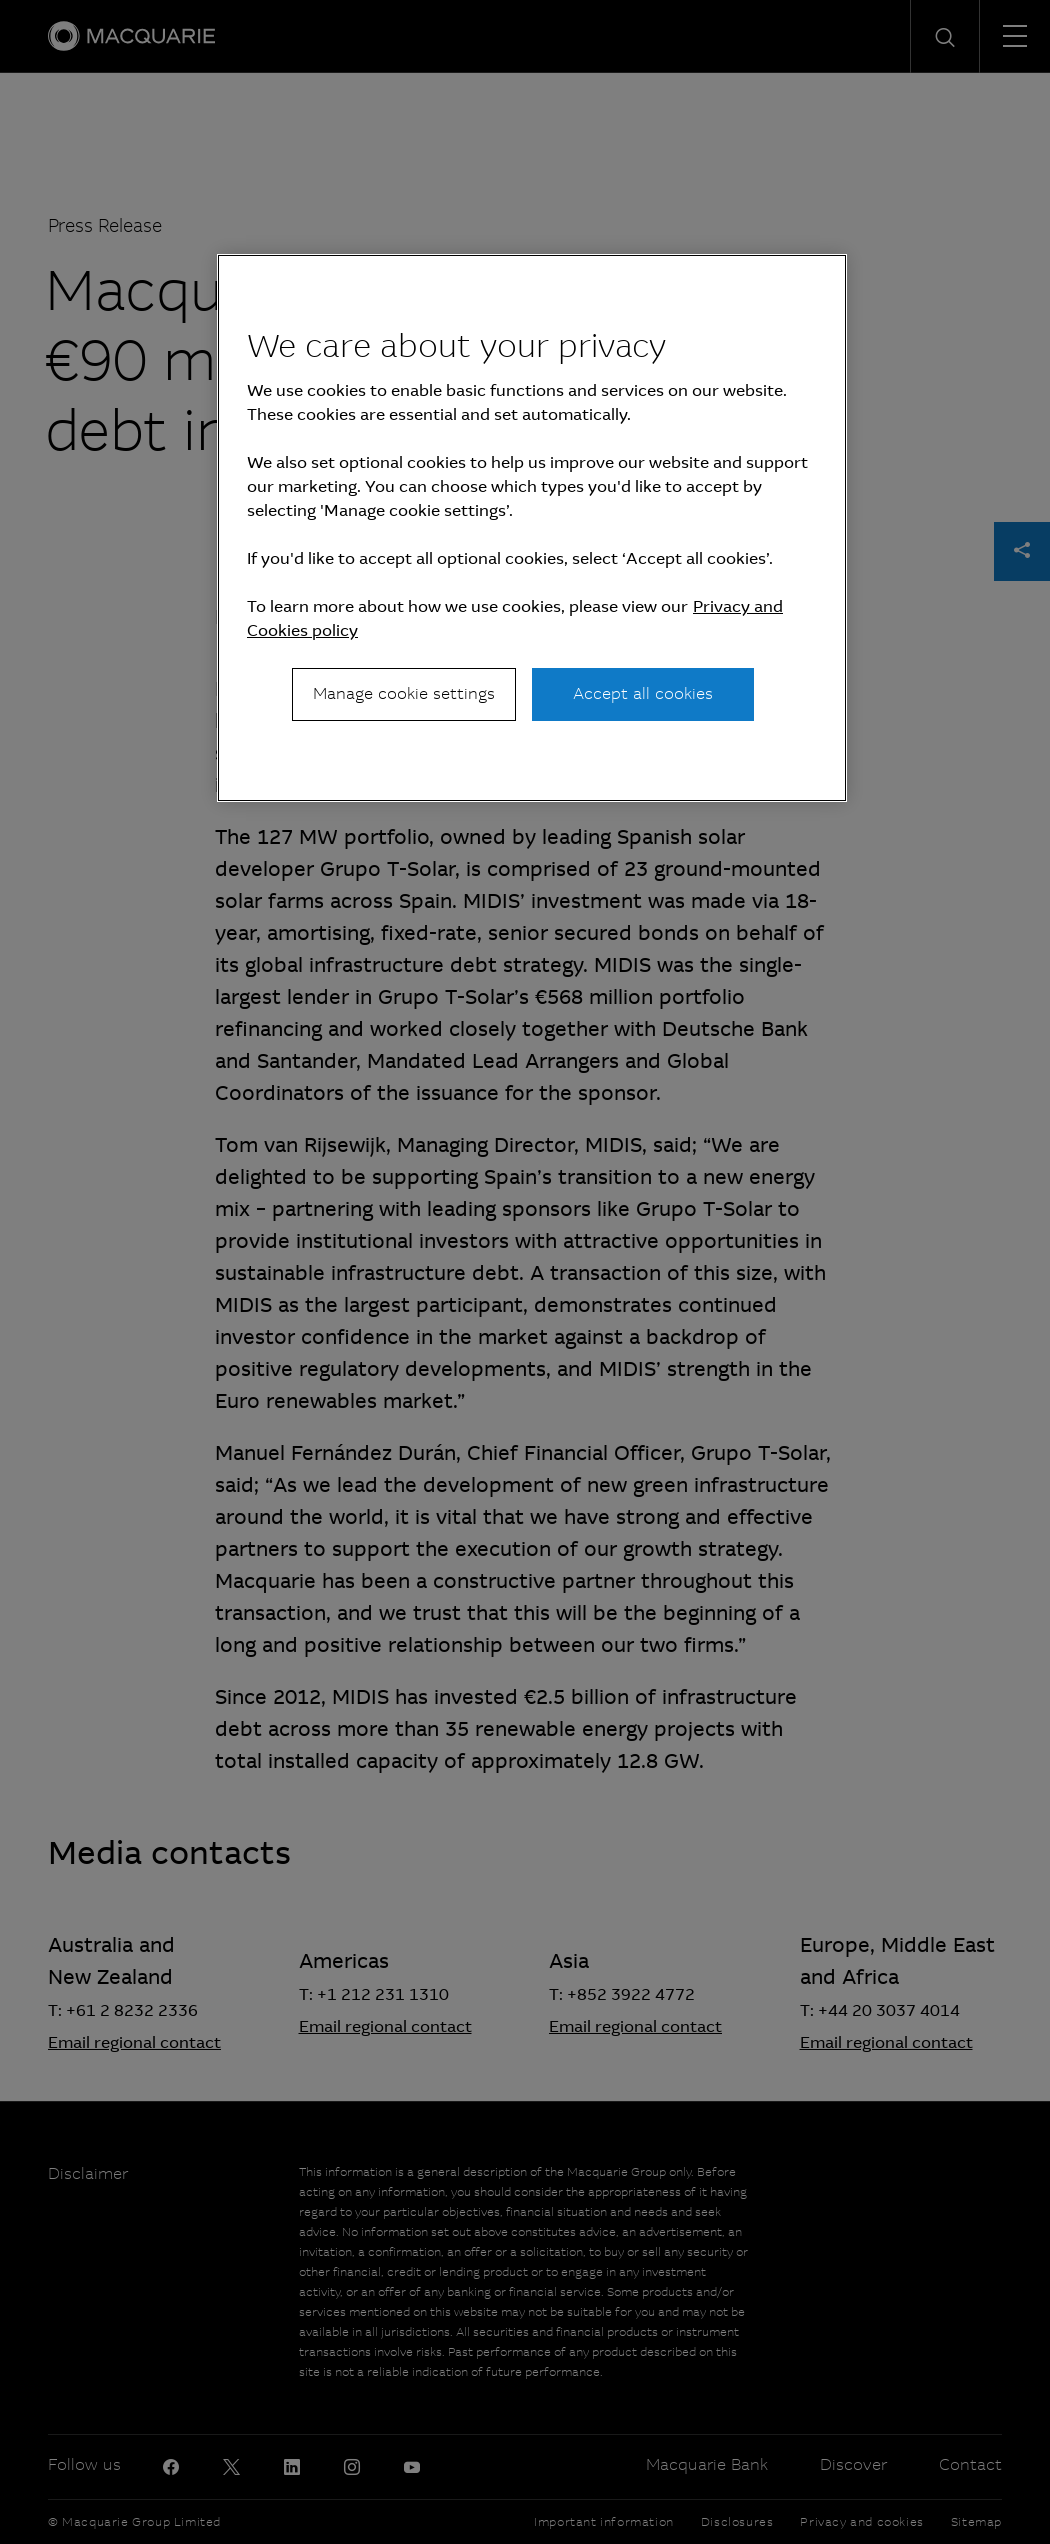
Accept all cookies (643, 693)
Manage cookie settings (404, 693)
